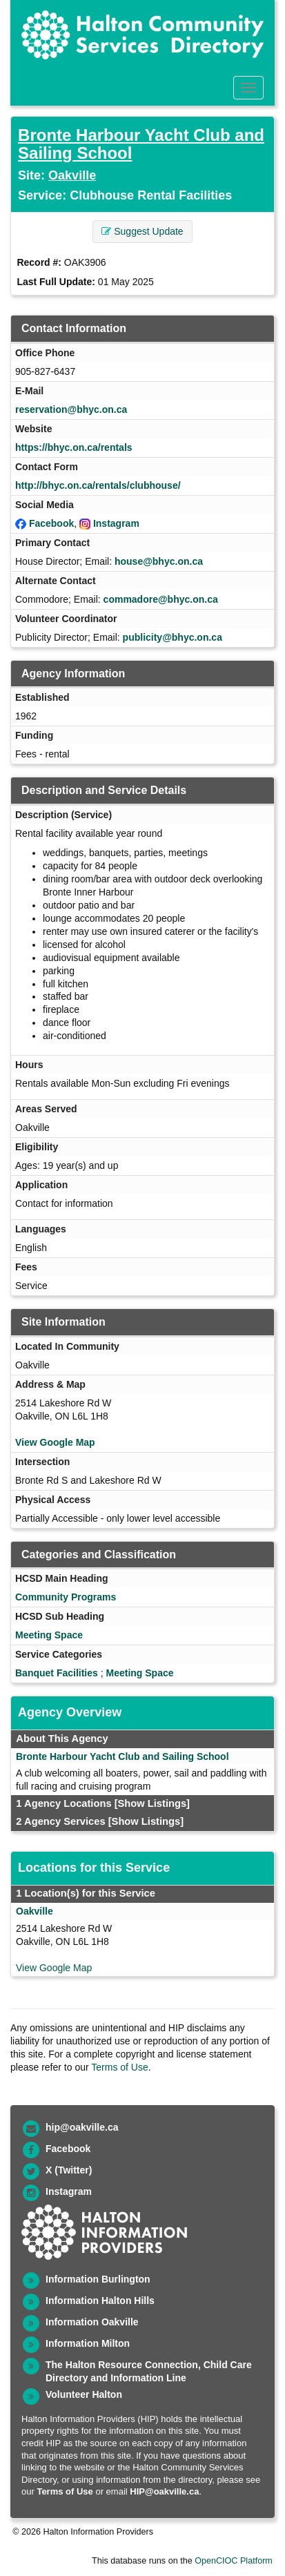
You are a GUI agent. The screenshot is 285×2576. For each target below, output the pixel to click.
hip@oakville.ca (82, 2127)
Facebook (51, 523)
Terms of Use (119, 2067)
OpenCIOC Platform (234, 2561)
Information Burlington (98, 2279)
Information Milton (88, 2343)
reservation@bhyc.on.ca (71, 409)
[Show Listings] (152, 1803)
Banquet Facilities (56, 1672)
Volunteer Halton (84, 2394)
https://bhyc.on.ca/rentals (73, 447)
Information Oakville (92, 2321)
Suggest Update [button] (142, 231)
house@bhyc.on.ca (159, 561)
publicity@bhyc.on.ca (172, 637)
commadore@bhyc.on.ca (161, 599)
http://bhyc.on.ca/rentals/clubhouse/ (98, 485)
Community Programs (65, 1596)
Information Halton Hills (100, 2300)
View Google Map (55, 1442)
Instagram (116, 523)
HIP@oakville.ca (164, 2491)
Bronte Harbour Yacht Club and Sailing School (141, 144)
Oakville (72, 175)
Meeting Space (49, 1634)
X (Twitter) (69, 2170)
